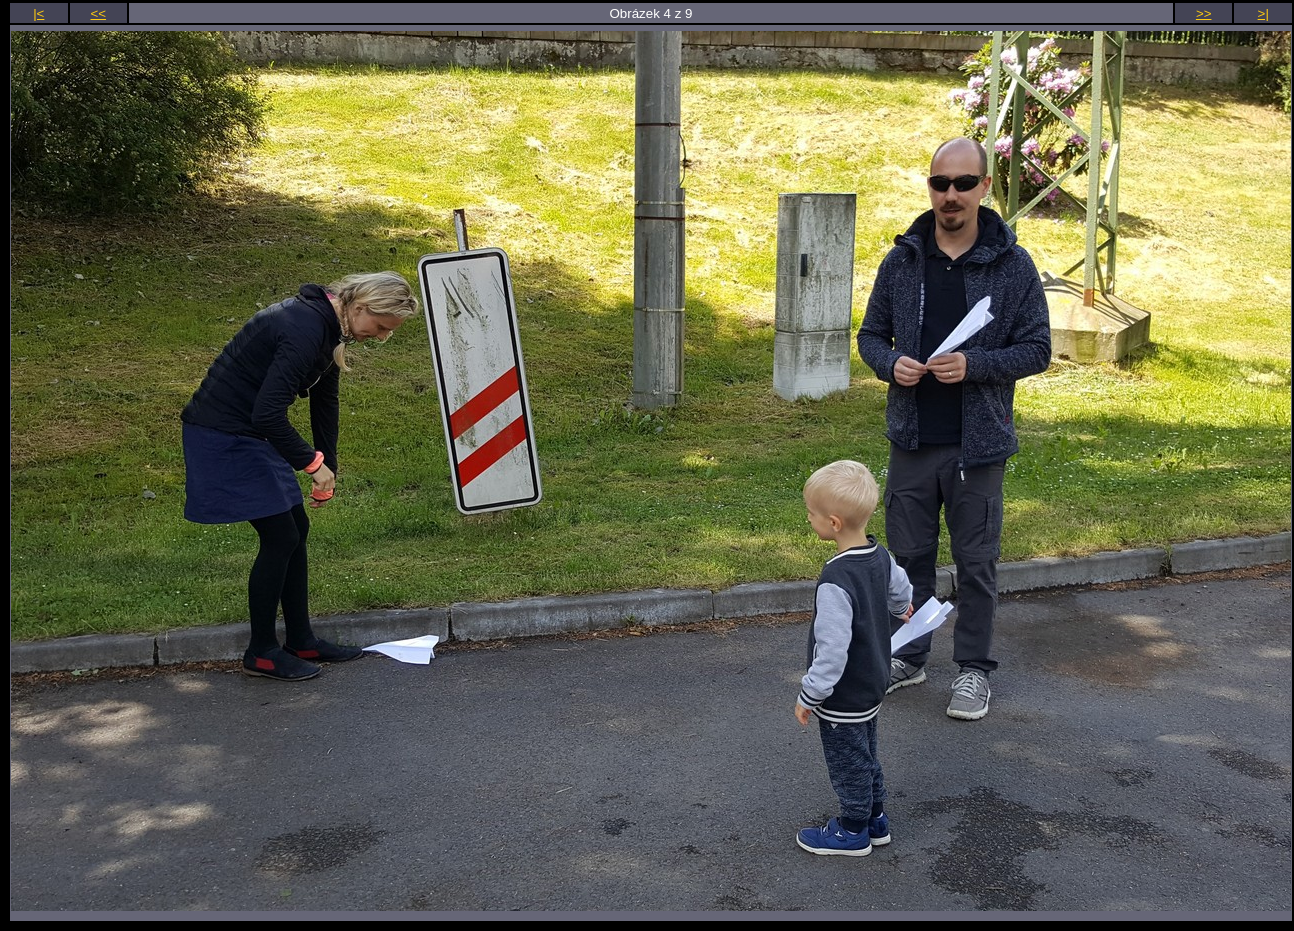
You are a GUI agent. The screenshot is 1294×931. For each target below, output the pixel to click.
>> (1204, 13)
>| (1263, 13)
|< (38, 13)
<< (99, 13)
